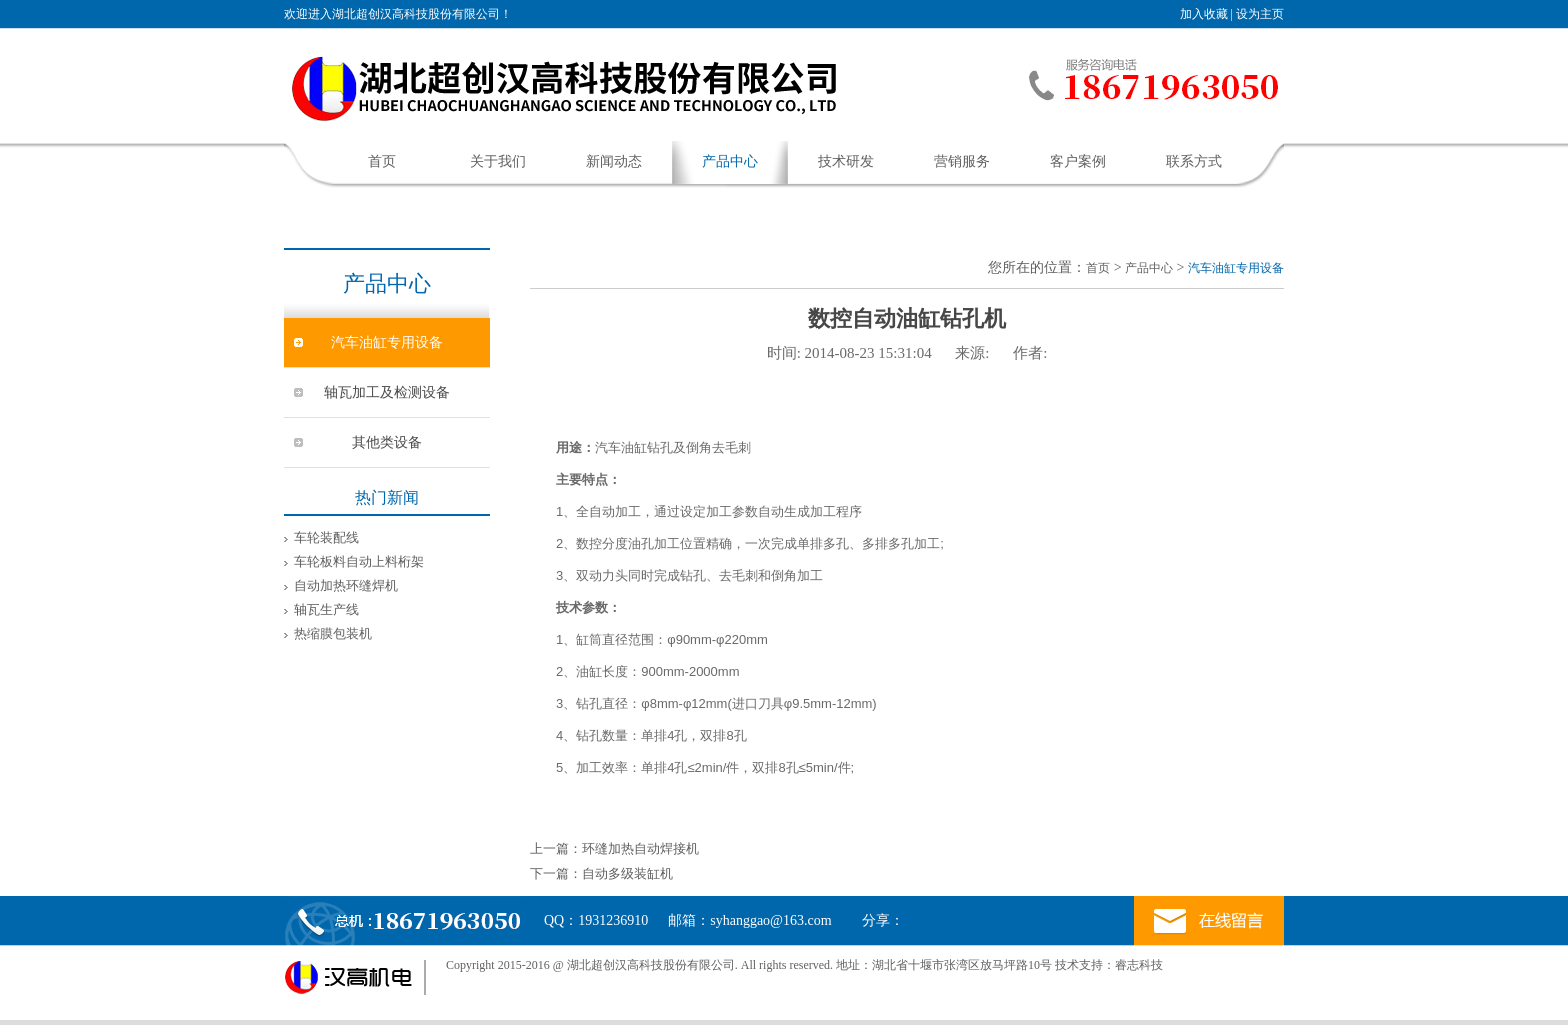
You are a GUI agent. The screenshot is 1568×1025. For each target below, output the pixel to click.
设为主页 (1260, 14)
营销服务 (962, 161)
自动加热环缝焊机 (346, 585)
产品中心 (730, 161)
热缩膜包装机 (333, 633)
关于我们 (498, 161)
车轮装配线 (326, 537)
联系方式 (1194, 161)
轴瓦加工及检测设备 (387, 392)
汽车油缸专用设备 (387, 342)
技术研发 (846, 161)
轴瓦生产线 (326, 609)
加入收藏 (1204, 14)
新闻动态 (614, 161)
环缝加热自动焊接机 (640, 848)
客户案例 (1078, 161)
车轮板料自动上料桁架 (359, 561)
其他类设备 (387, 442)
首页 (382, 161)
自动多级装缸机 (627, 873)
